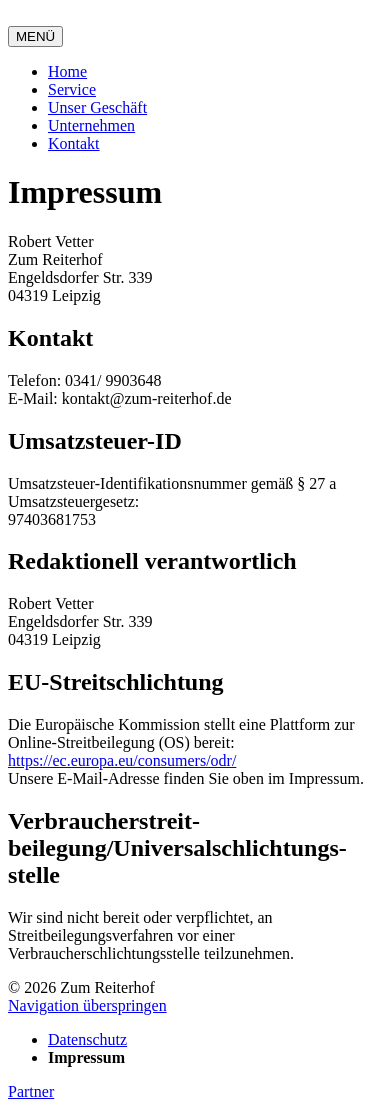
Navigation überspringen (87, 1005)
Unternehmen (91, 125)
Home (67, 71)
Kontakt (74, 143)
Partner (31, 1091)
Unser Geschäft (97, 107)
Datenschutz (87, 1039)
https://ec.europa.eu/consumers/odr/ (122, 760)
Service (72, 89)
